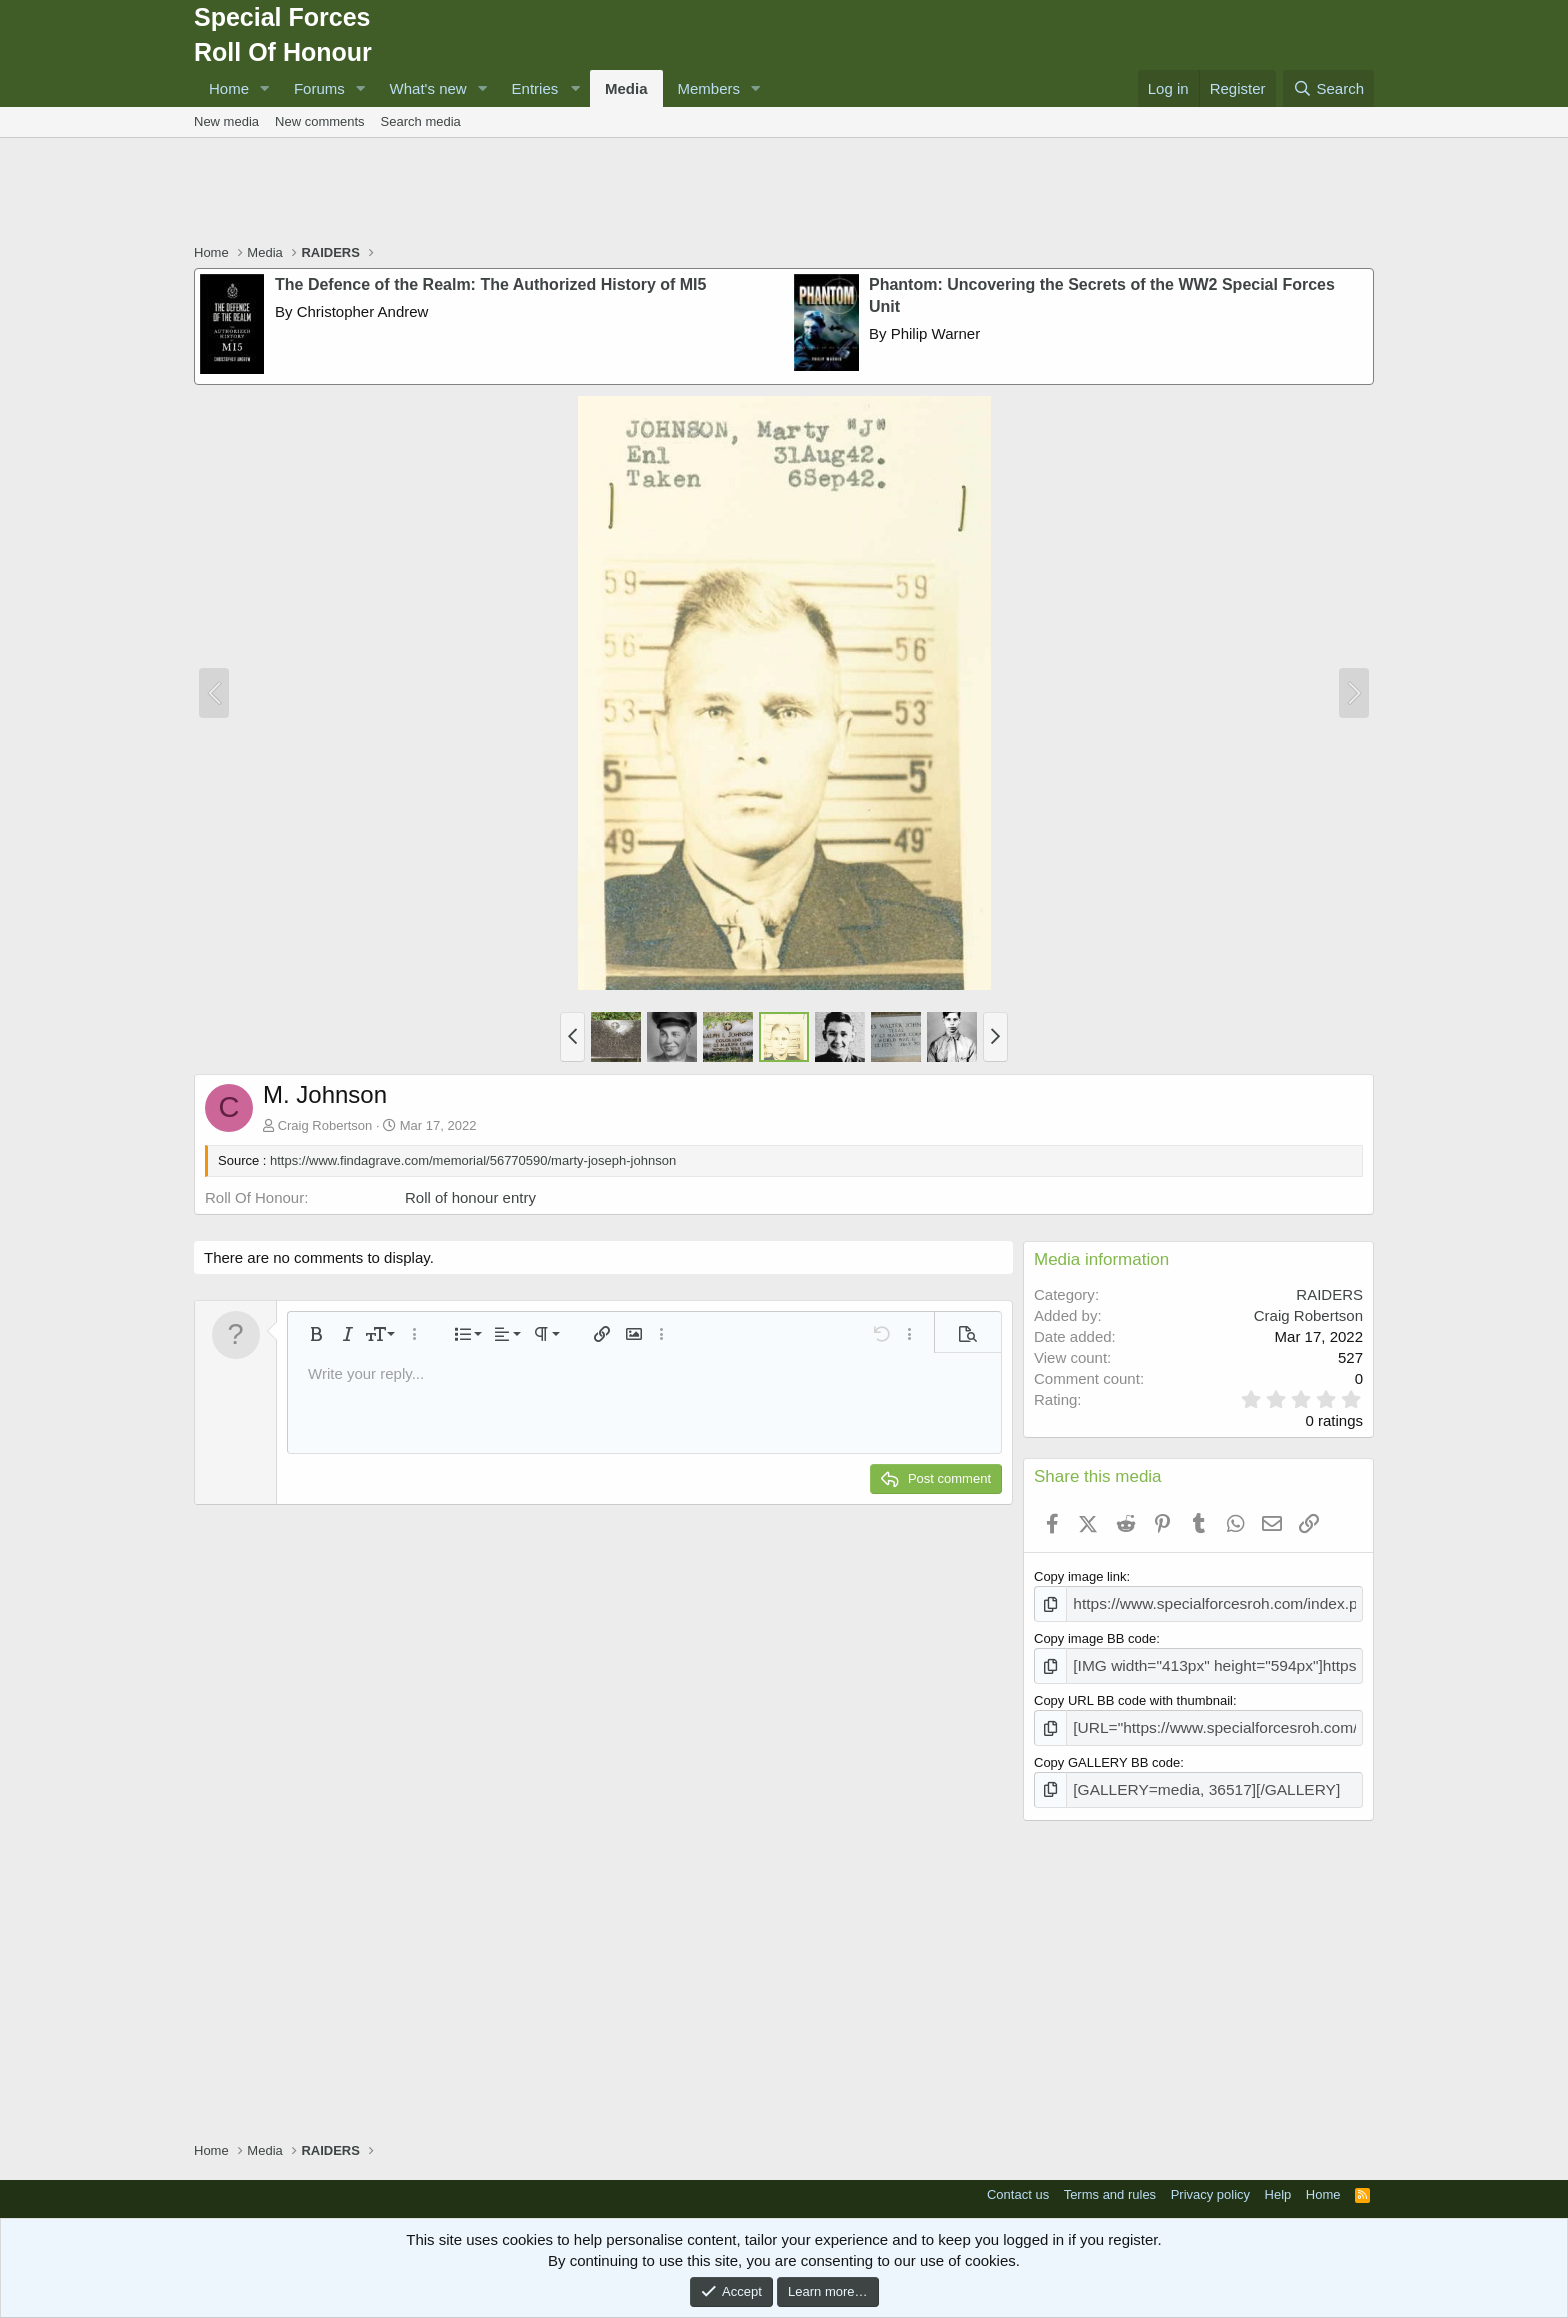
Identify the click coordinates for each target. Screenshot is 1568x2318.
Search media (421, 121)
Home (229, 88)
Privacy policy (1210, 2180)
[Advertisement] (784, 193)
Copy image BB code (1095, 1635)
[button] (265, 88)
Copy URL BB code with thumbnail (1133, 1693)
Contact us (1018, 2180)
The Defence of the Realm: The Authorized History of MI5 (490, 284)
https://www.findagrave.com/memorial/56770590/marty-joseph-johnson (473, 1160)
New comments (320, 121)
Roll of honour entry (470, 1197)
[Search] (1328, 88)
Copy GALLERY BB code (1107, 1751)
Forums (319, 88)
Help (1278, 2180)
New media (226, 121)
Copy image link (1080, 1576)
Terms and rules (1110, 2180)
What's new (428, 88)
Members (709, 88)
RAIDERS (1329, 1294)
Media (626, 88)
